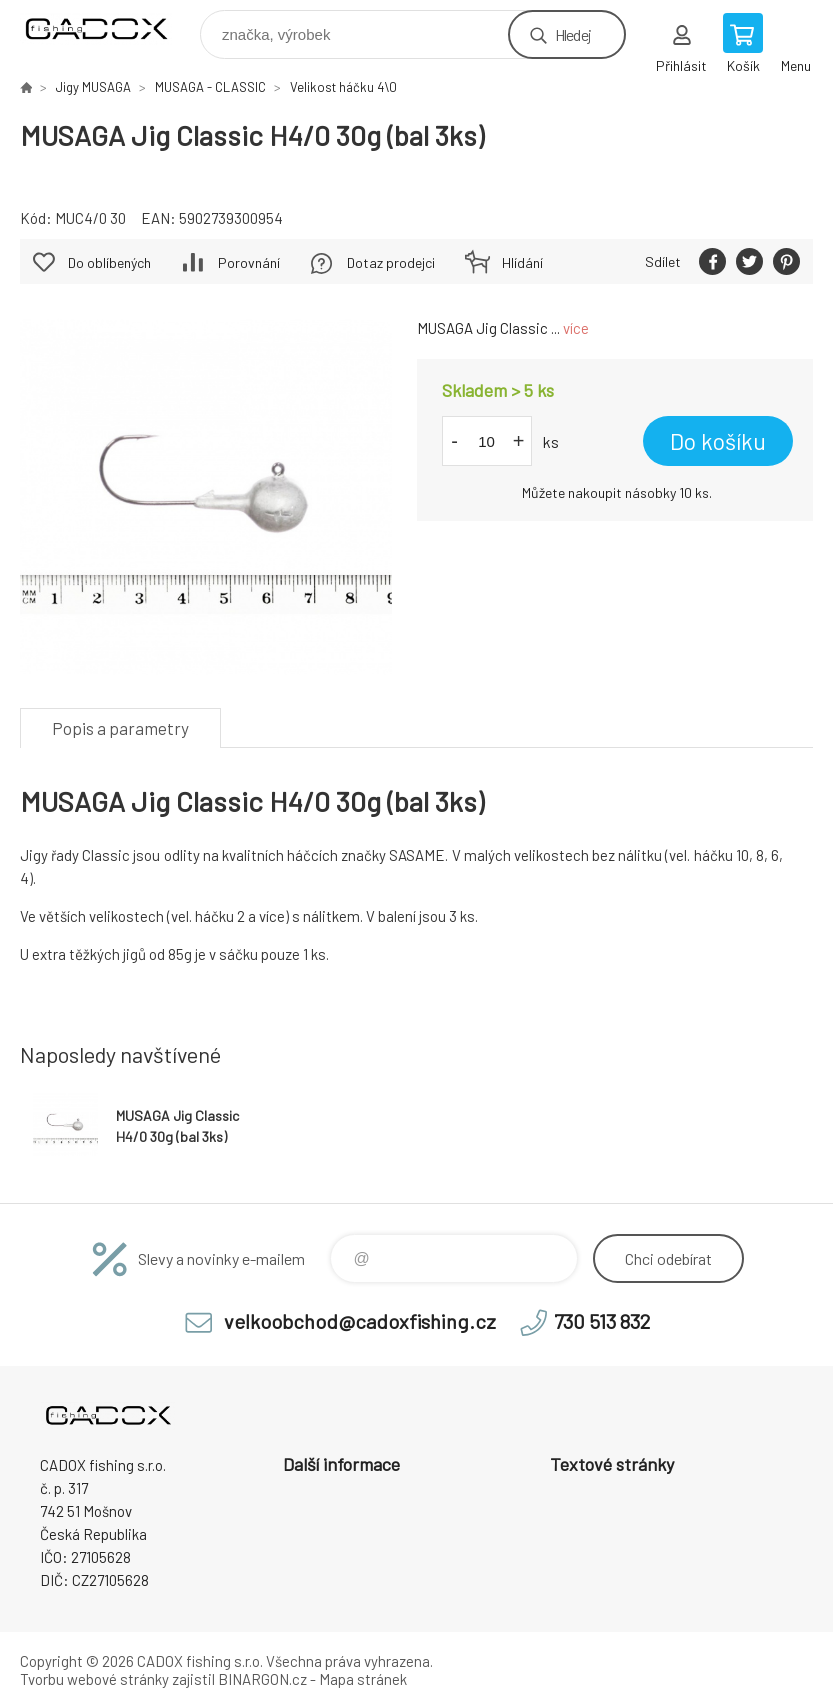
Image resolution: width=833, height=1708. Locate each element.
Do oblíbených (109, 262)
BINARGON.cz (262, 1679)
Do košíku (718, 441)
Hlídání (522, 262)
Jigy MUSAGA (93, 87)
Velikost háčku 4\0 (343, 87)
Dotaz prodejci (391, 262)
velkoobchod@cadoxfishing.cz (360, 1321)
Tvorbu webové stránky (94, 1679)
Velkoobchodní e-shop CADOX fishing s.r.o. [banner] (108, 29)
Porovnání (249, 262)
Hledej (573, 34)
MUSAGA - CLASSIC (210, 87)
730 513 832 (602, 1321)
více (576, 328)
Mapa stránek (363, 1679)
